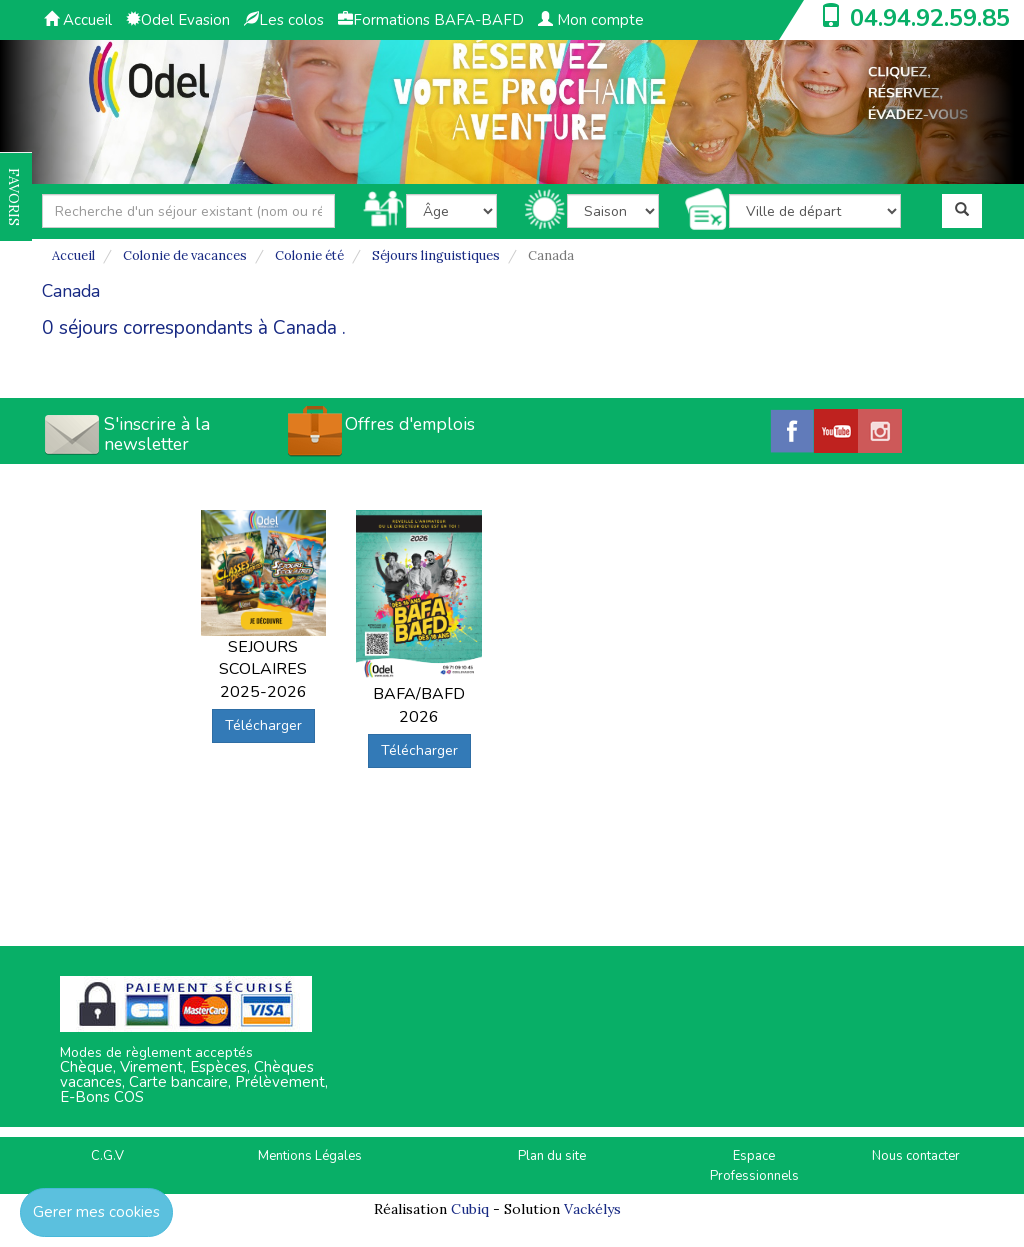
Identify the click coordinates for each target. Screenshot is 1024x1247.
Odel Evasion (178, 20)
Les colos (284, 20)
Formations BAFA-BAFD (431, 20)
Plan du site (552, 1156)
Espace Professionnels (754, 1166)
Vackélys (592, 1209)
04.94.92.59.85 (930, 18)
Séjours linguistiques (436, 255)
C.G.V (107, 1156)
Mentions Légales (310, 1156)
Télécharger (263, 725)
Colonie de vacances (185, 255)
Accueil (78, 20)
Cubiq (470, 1209)
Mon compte (591, 20)
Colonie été (309, 255)
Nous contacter (916, 1156)
